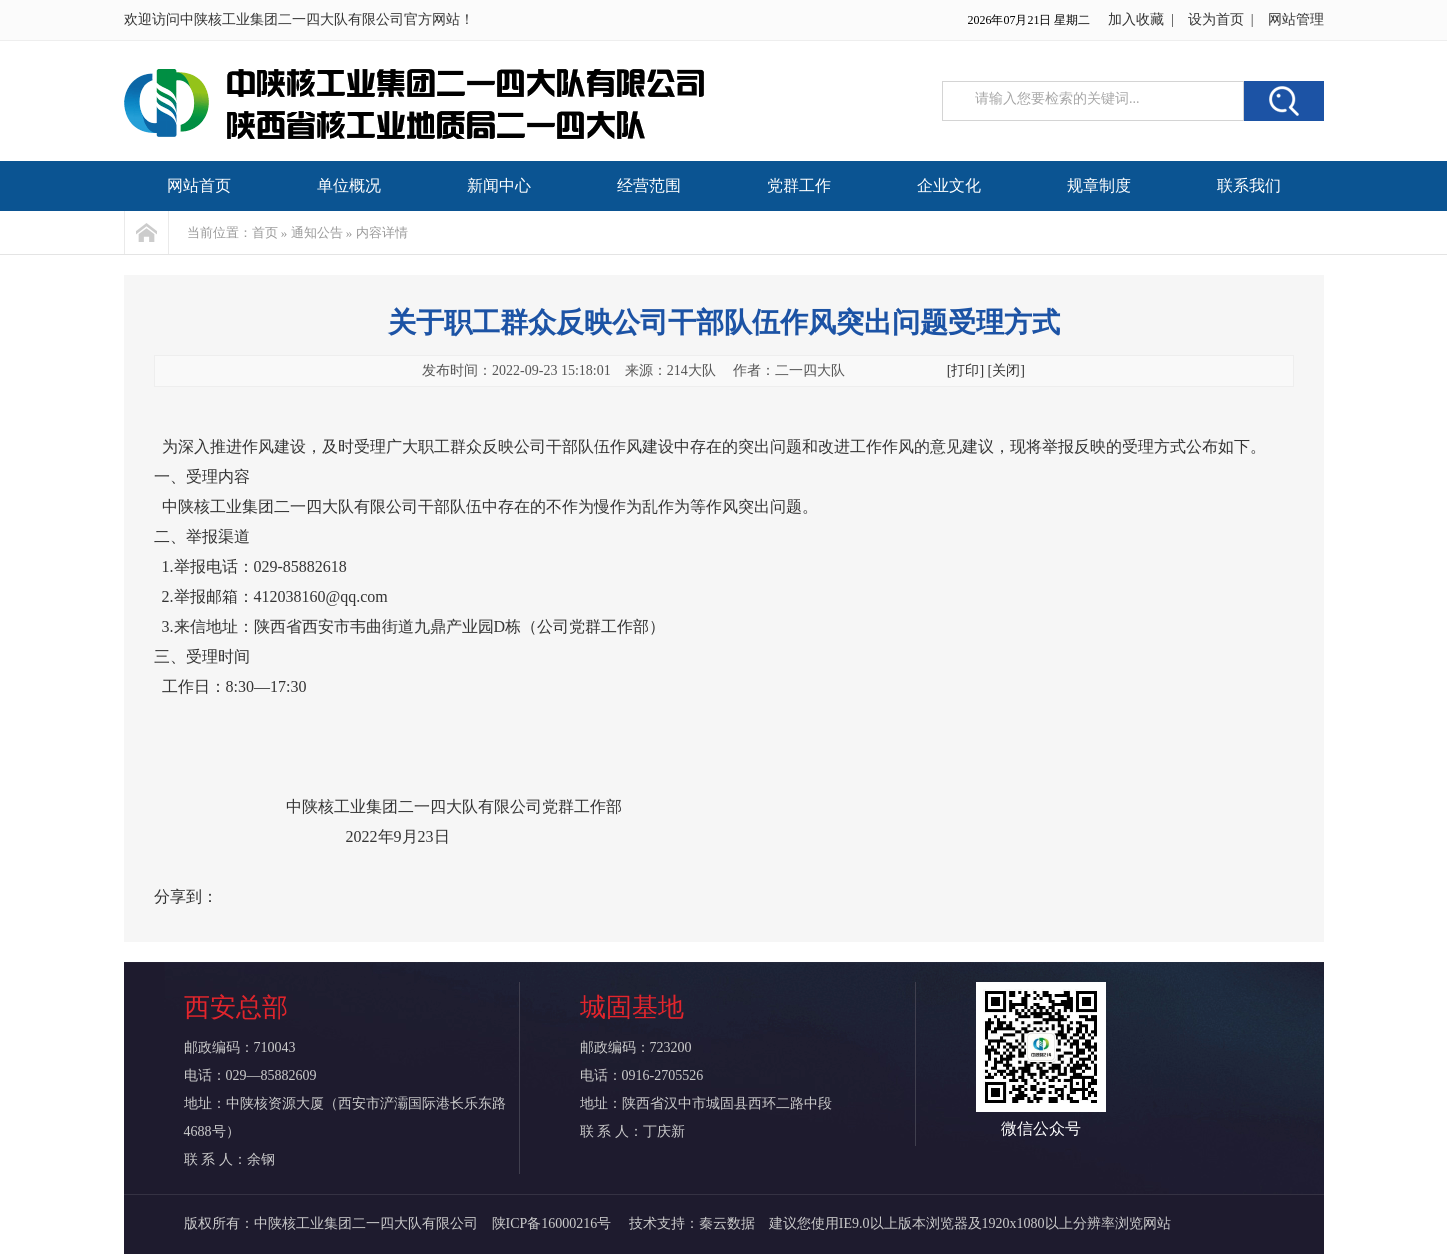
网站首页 (199, 185)
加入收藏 (1136, 19)
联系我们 (1249, 185)
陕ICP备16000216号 (553, 1223)
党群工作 (799, 185)
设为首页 (1216, 19)
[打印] (965, 370)
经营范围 (649, 185)
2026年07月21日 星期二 (1028, 20)
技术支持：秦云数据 (692, 1223)
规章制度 (1099, 185)
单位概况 (349, 185)
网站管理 (1296, 19)
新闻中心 (499, 185)
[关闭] (1006, 370)
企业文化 (949, 185)
